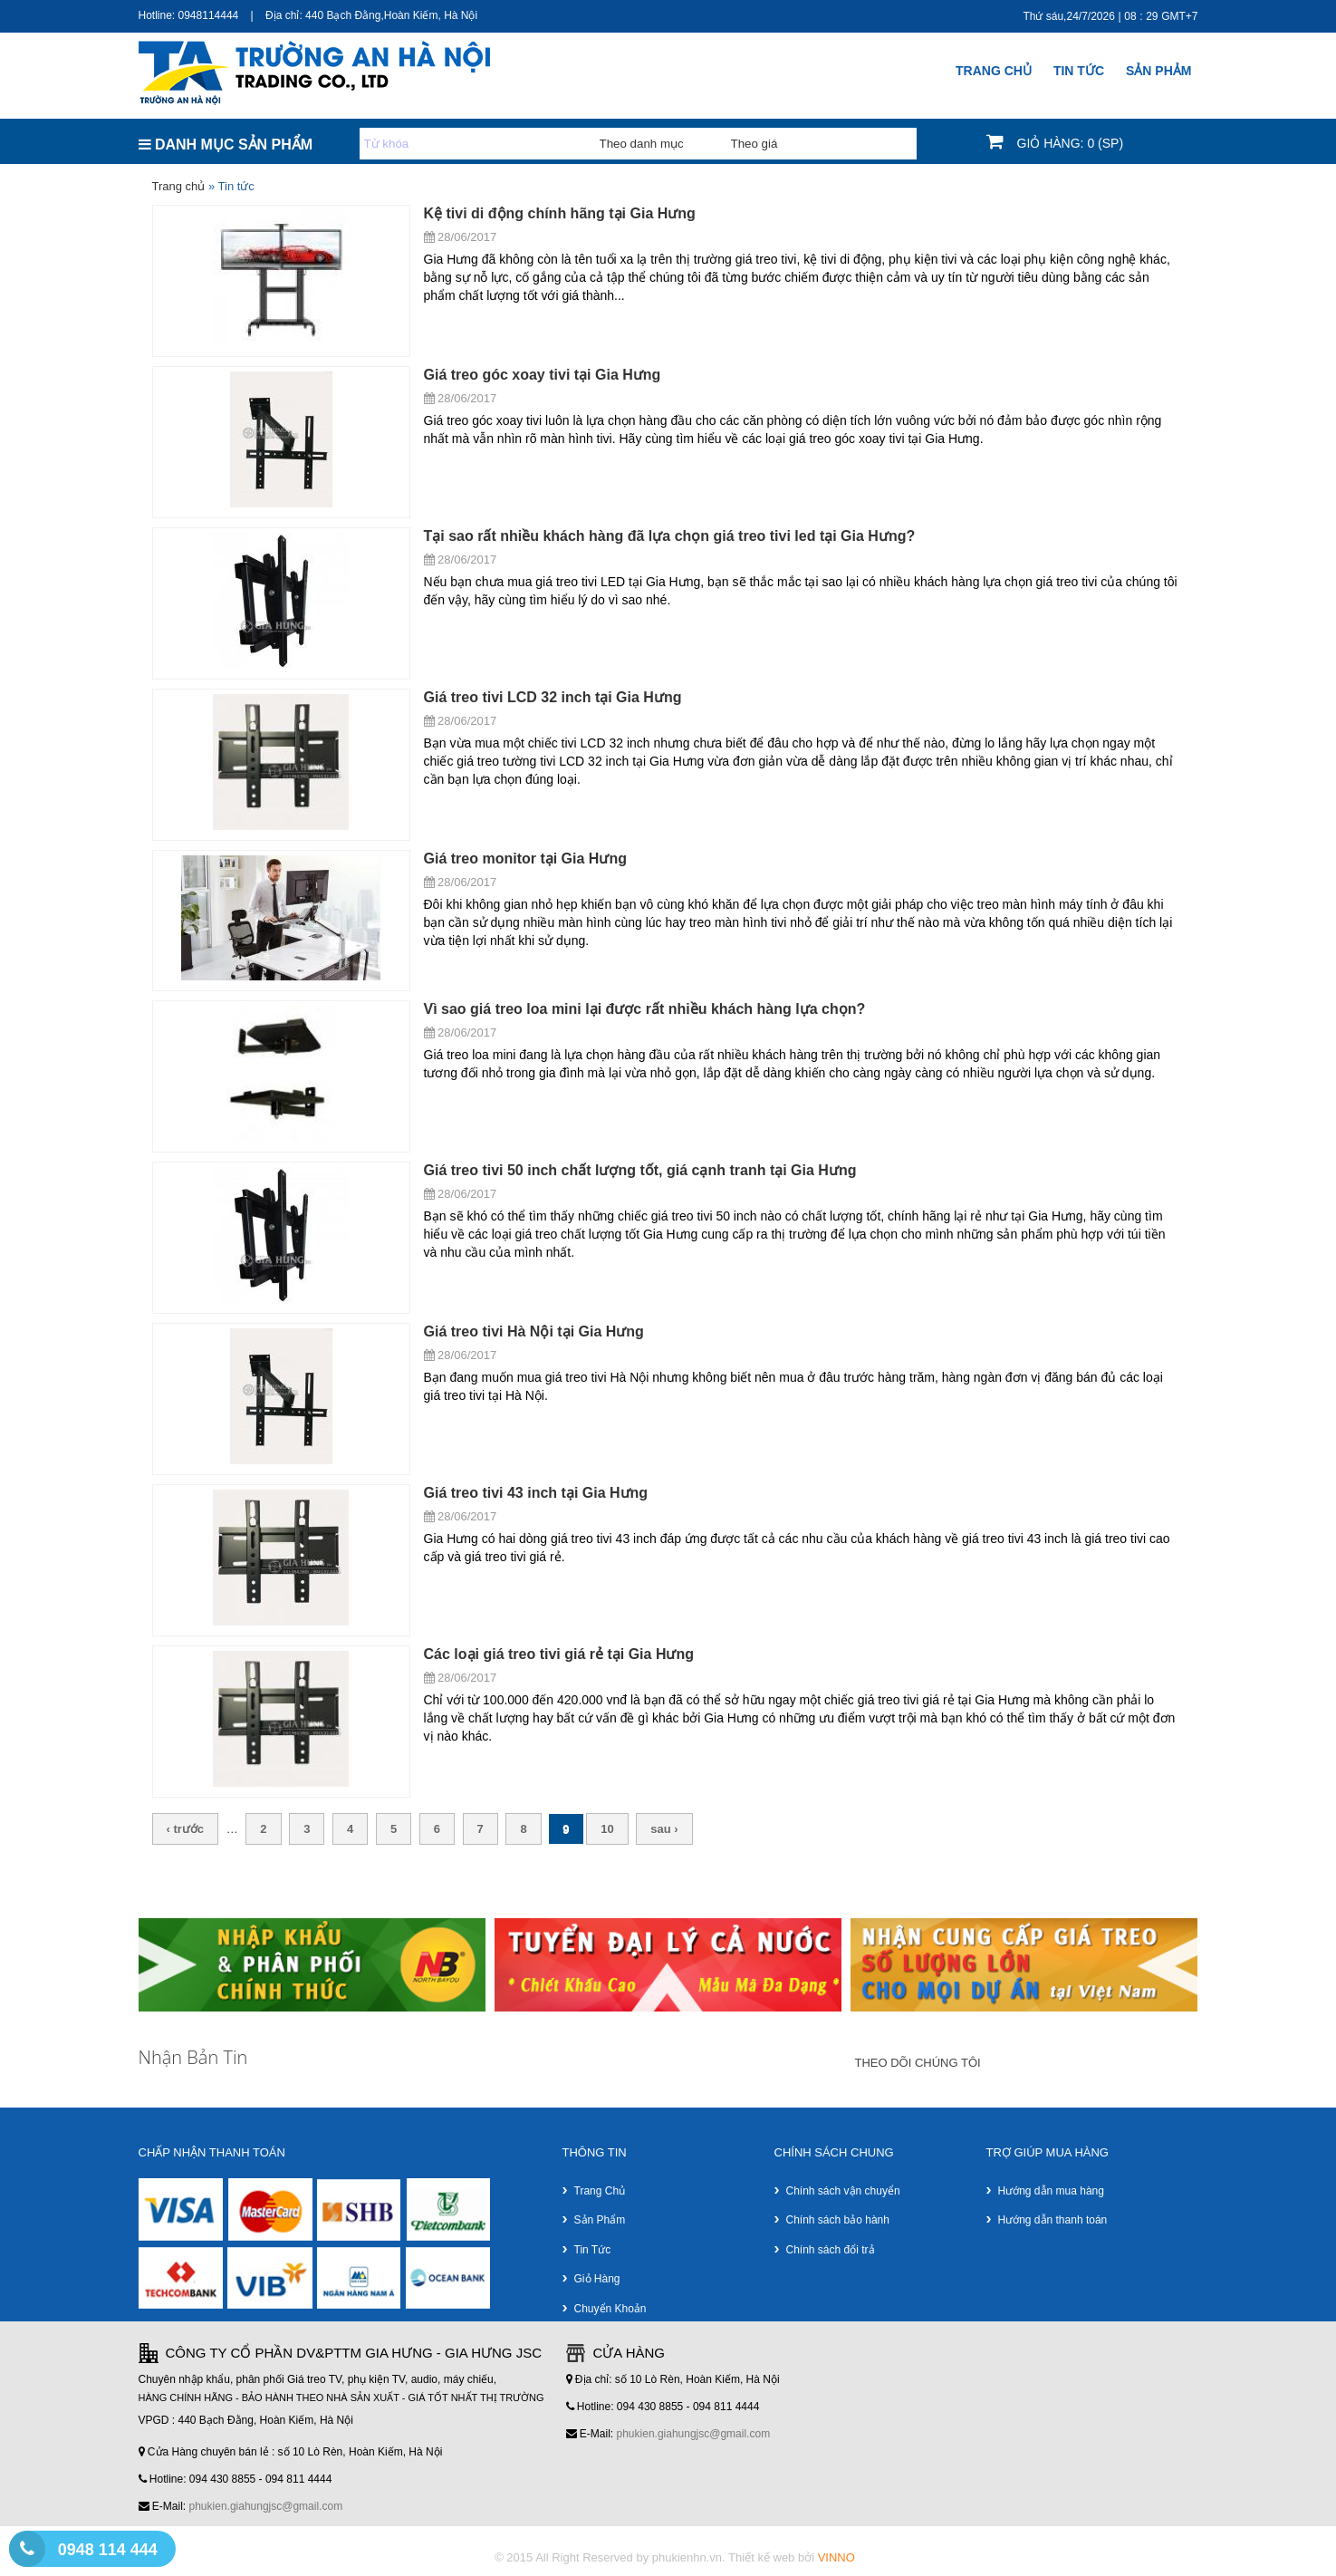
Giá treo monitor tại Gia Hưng (525, 858)
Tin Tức (1078, 70)
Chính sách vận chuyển (843, 2191)
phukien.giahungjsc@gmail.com (266, 2506)
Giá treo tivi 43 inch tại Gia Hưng (536, 1492)
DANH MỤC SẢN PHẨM (226, 144)
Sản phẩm (600, 2220)
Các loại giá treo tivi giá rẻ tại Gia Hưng (559, 1654)
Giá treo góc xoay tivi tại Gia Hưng (542, 374)
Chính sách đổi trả (830, 2249)
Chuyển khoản (610, 2308)
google (1019, 2063)
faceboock (1071, 2063)
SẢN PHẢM (1158, 70)
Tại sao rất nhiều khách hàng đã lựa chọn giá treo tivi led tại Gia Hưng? (670, 536)
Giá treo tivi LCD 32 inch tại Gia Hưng (553, 697)
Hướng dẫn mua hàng (1051, 2191)
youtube (1178, 2063)
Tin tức (592, 2249)
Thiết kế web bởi (791, 2557)
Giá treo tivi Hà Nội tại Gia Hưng (534, 1331)
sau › (664, 1829)
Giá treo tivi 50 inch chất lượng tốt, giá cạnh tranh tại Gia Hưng (640, 1170)
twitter (1125, 2063)
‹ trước (186, 1829)
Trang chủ (994, 70)
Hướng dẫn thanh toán (1053, 2220)
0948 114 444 (108, 2550)
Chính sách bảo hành (837, 2220)
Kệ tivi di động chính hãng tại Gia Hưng (560, 213)
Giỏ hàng (597, 2278)
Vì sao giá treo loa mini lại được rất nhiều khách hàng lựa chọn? (645, 1009)
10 (607, 1829)
